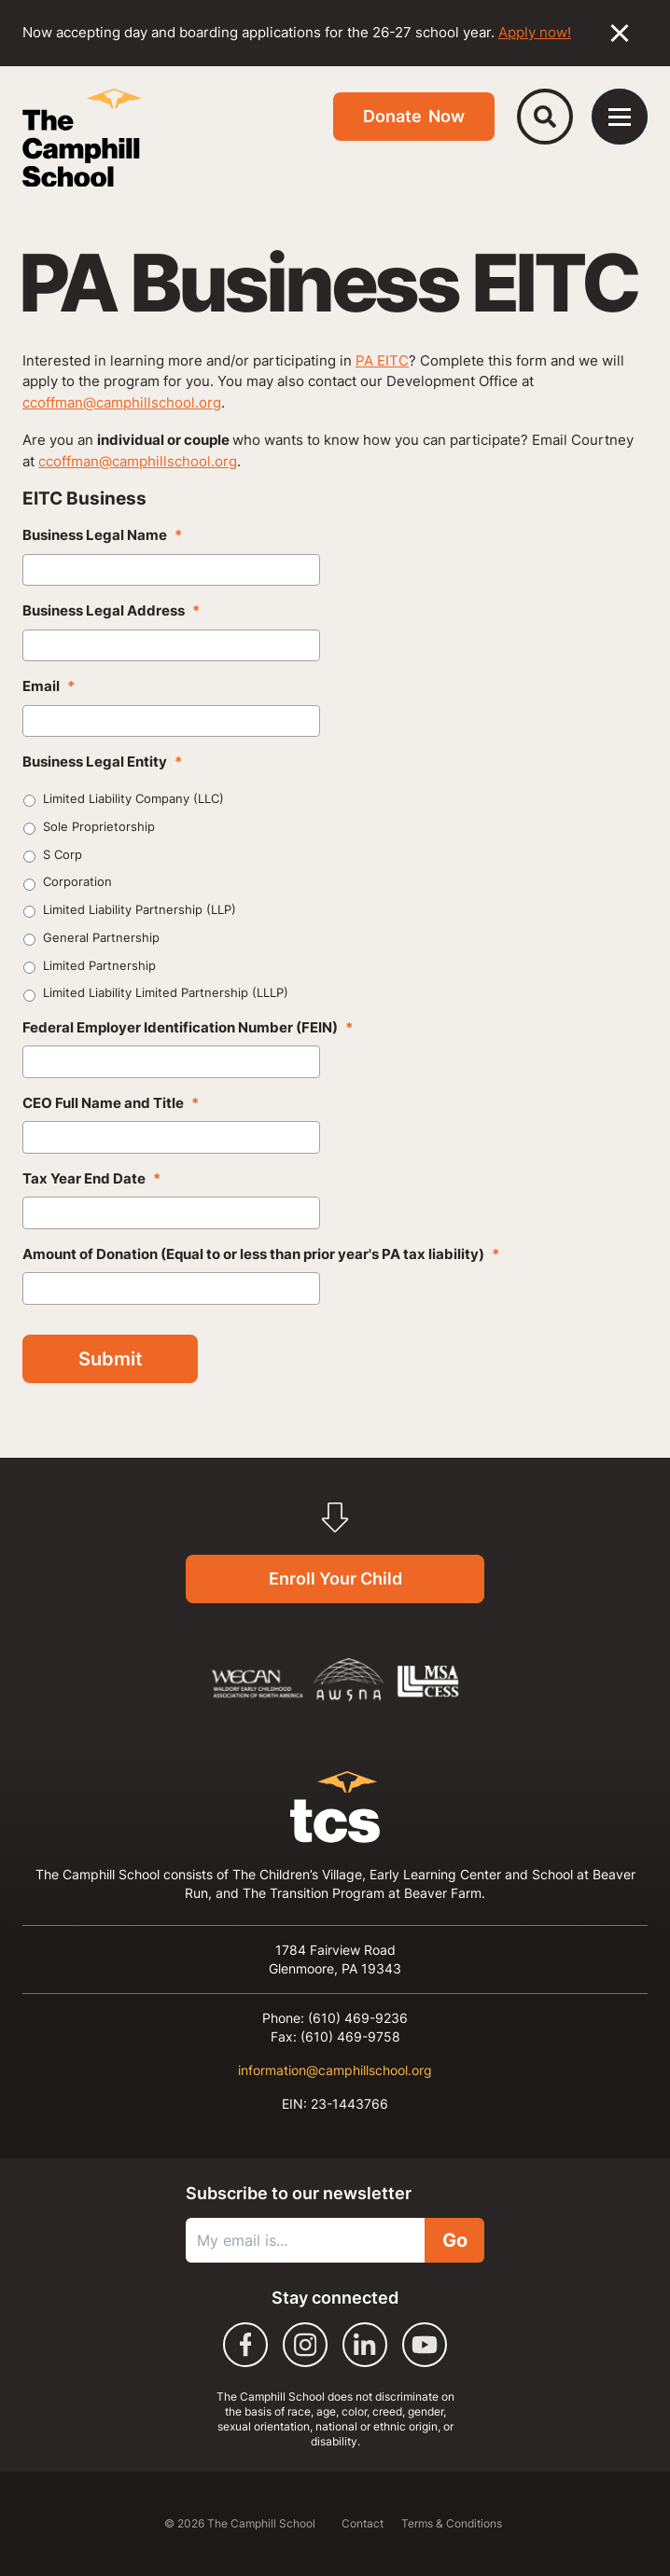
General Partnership (101, 937)
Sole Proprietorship (99, 826)
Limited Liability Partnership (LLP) (139, 909)
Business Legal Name (102, 535)
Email (48, 686)
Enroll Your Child (335, 1578)
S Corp (62, 854)
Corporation (77, 881)
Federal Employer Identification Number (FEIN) (187, 1027)
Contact (364, 2523)
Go (455, 2240)
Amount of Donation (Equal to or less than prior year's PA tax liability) (260, 1254)
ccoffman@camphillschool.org (121, 402)
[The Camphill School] (82, 138)
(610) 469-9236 (358, 2018)
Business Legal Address (111, 610)
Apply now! (534, 32)
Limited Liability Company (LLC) (133, 798)
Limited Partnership (99, 965)
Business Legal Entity (102, 761)
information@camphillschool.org (335, 2070)
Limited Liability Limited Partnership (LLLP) (165, 992)
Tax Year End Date (91, 1178)
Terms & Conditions (451, 2523)
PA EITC (382, 360)
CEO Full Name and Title (110, 1103)
